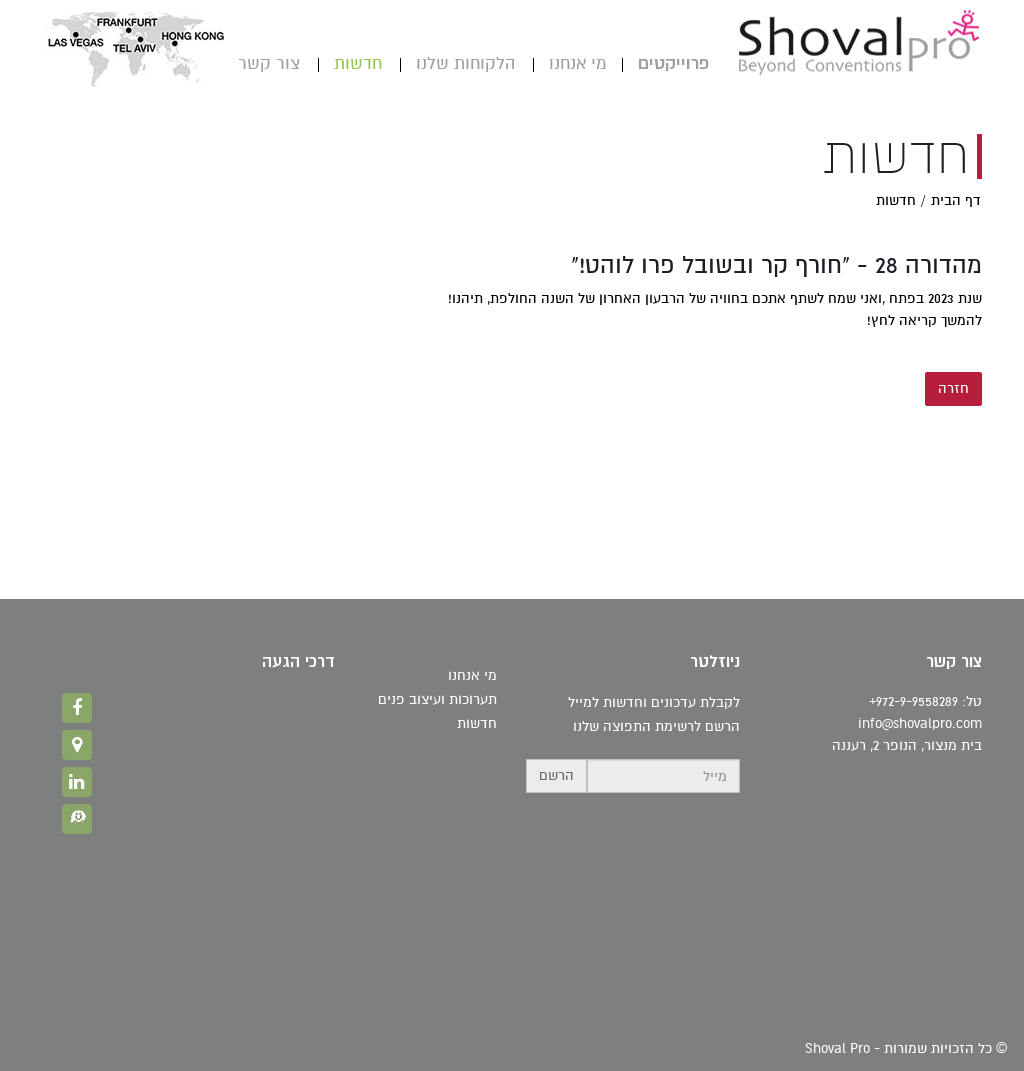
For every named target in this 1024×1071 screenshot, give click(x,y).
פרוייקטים (673, 64)
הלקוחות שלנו (465, 64)
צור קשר (269, 64)
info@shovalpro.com (920, 723)
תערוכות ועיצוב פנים (437, 699)
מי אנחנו (577, 64)
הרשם (556, 775)
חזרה (953, 388)
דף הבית (956, 200)
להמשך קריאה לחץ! (924, 320)
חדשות (358, 64)
